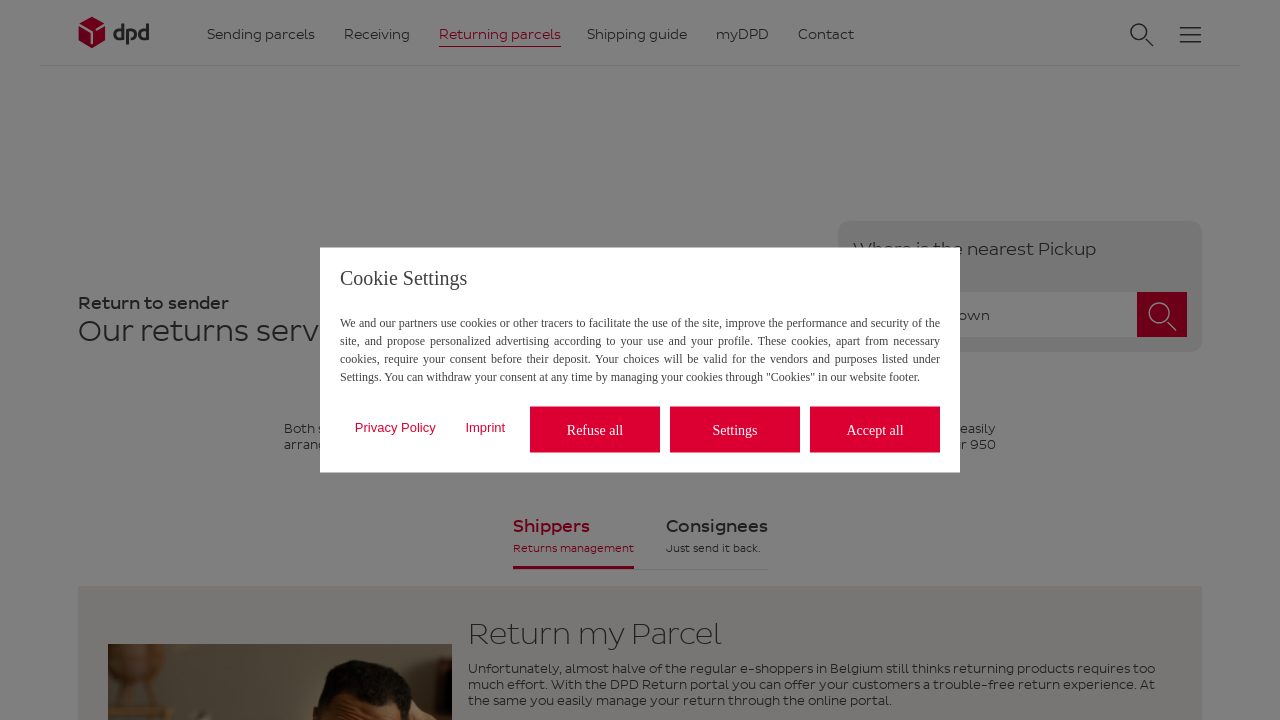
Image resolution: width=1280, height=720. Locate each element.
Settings (734, 429)
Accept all (874, 429)
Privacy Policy (395, 426)
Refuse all (595, 429)
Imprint (485, 426)
